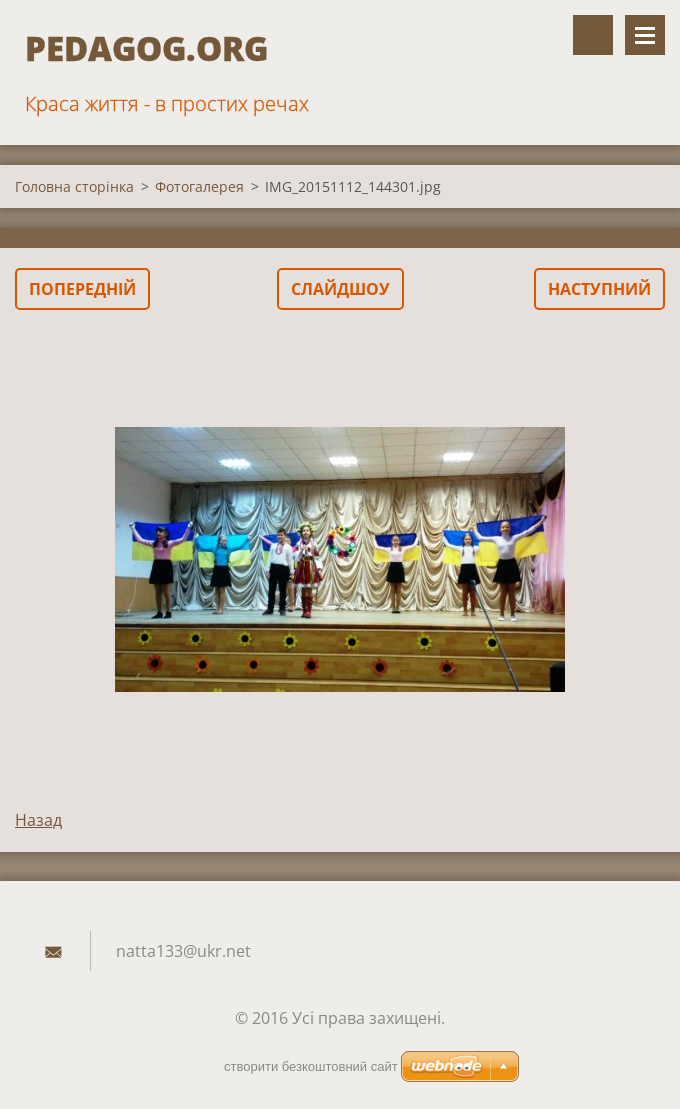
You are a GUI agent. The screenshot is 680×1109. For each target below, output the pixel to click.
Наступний (599, 289)
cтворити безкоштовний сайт (311, 1066)
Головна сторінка (74, 186)
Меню (645, 35)
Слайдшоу (340, 289)
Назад (38, 820)
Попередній (82, 289)
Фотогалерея (199, 186)
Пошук (593, 35)
